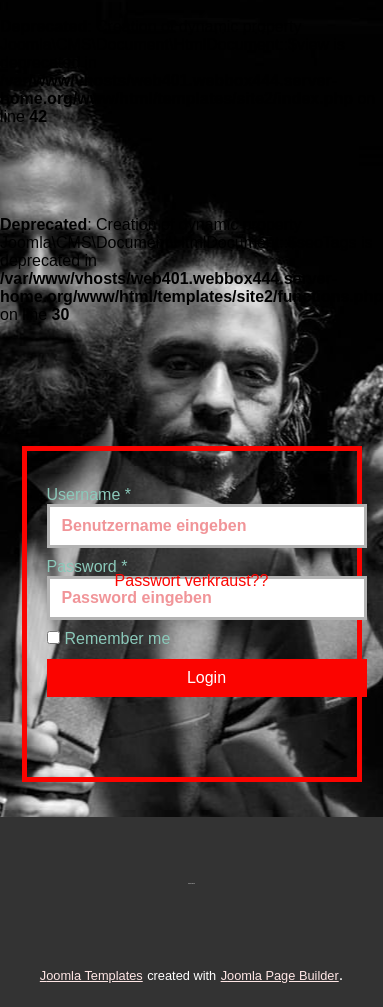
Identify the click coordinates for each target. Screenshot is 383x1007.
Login (206, 677)
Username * (89, 494)
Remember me (118, 638)
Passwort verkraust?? (192, 580)
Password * (87, 566)
